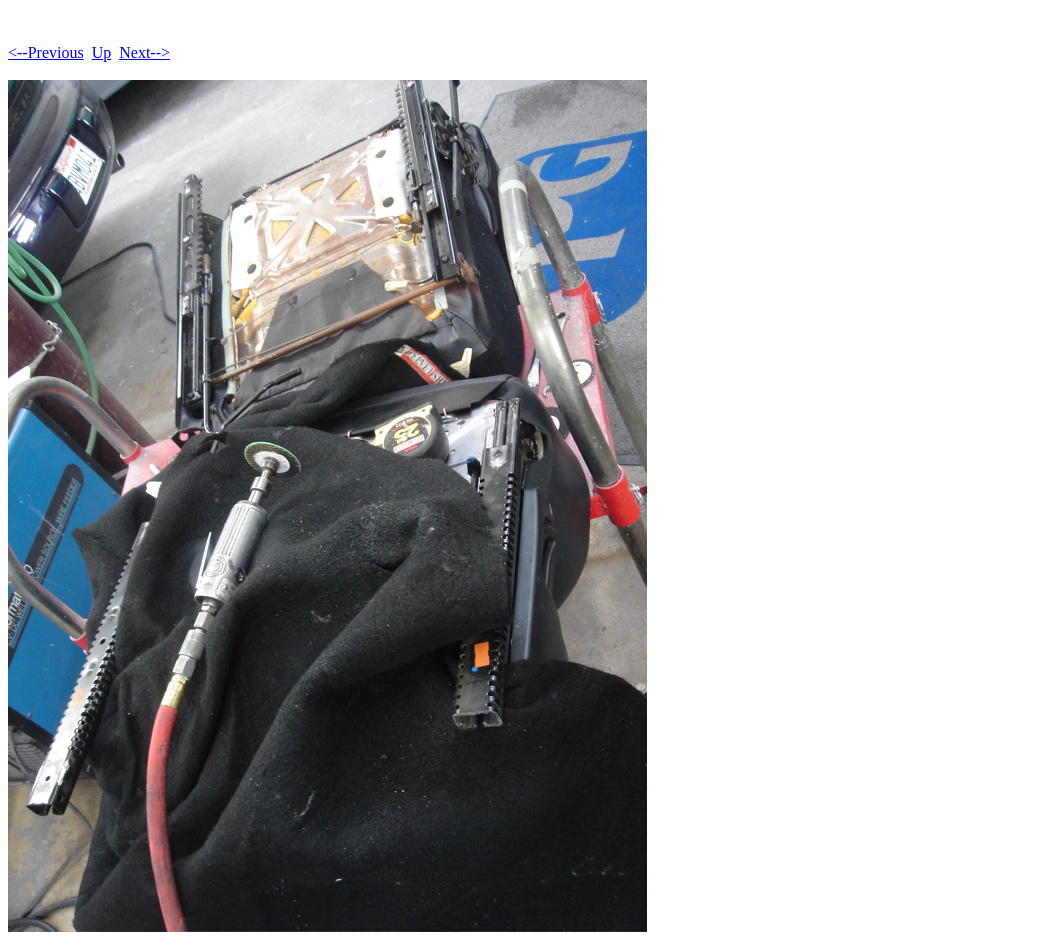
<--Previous (46, 52)
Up (102, 52)
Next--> (144, 52)
